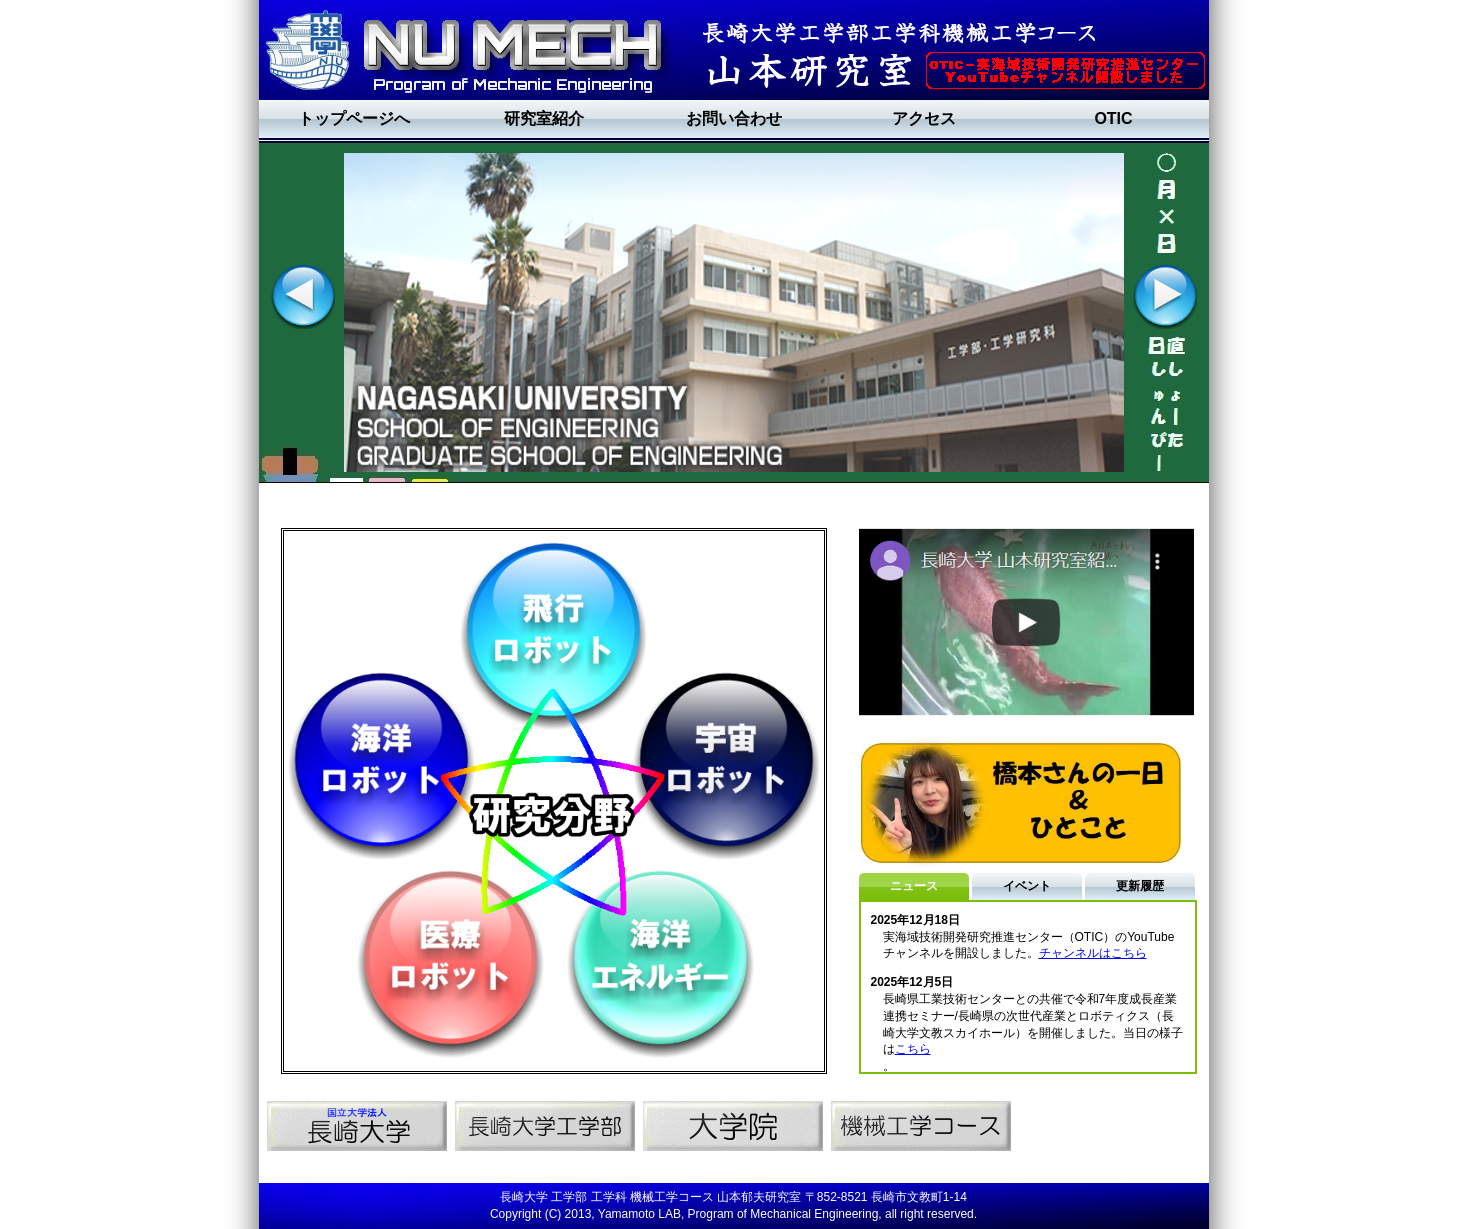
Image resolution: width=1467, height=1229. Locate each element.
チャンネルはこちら (1093, 953)
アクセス (924, 118)
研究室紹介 (544, 118)
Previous (302, 296)
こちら (913, 1049)
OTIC (1113, 118)
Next (1164, 296)
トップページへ (354, 118)
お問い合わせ (734, 118)
